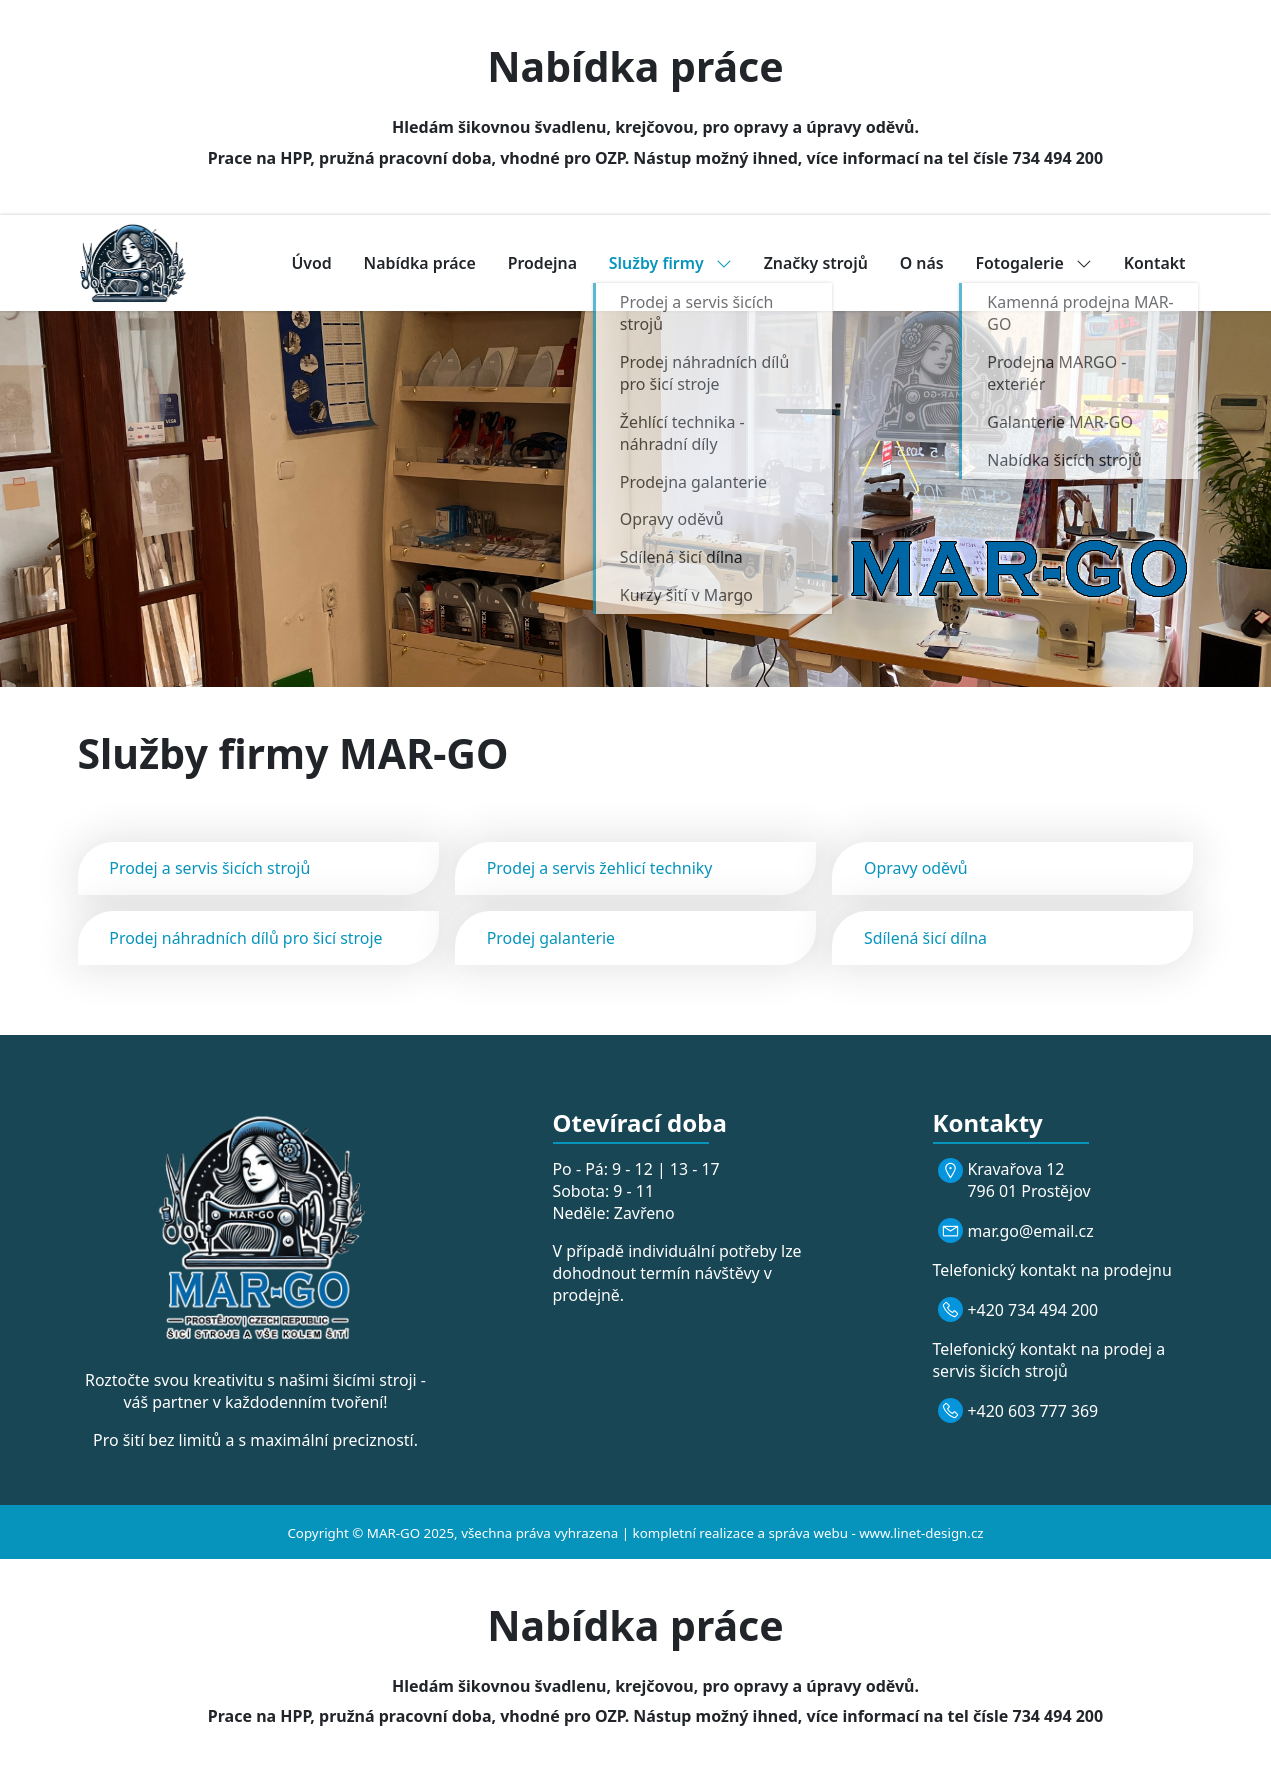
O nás (922, 263)
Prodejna (542, 263)
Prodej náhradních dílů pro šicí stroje (245, 938)
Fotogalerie (1033, 263)
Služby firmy (670, 263)
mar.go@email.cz (1031, 1231)
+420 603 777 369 (1033, 1411)
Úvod (311, 263)
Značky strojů (816, 263)
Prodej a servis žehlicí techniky (600, 868)
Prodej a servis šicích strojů (209, 868)
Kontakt (1155, 263)
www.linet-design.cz (921, 1533)
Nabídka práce (420, 263)
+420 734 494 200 (1033, 1310)
